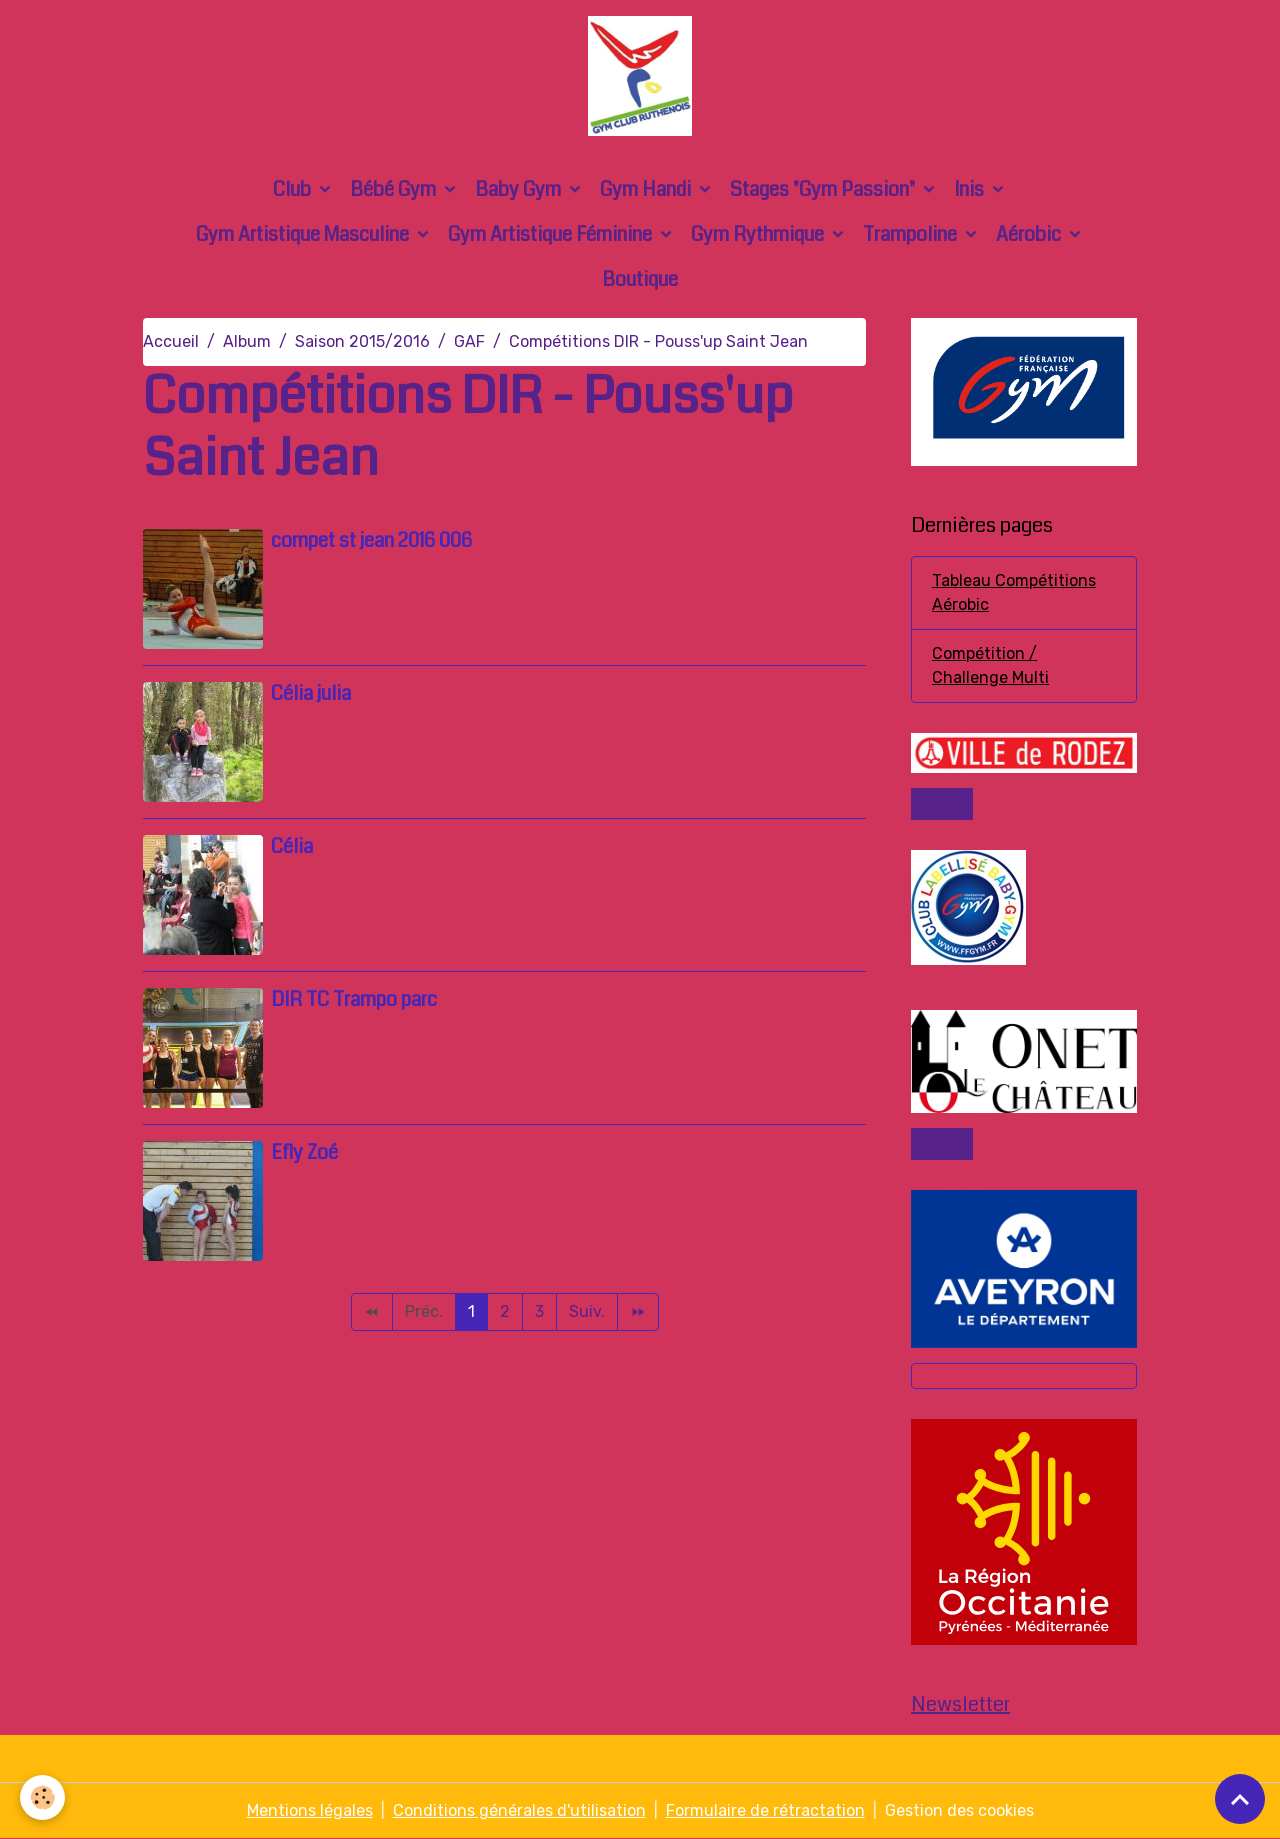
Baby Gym (520, 189)
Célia (292, 846)
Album (247, 341)
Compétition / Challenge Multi (990, 665)
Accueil (171, 341)
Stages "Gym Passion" (824, 189)
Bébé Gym (395, 189)
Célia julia (311, 693)
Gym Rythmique (759, 234)
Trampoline (912, 234)
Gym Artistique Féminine (552, 234)
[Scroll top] (1240, 1799)
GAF (469, 341)
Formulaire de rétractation (765, 1810)
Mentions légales (310, 1810)
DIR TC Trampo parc (354, 999)
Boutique (640, 279)
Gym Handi (647, 189)
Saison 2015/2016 (362, 341)
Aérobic (1030, 234)
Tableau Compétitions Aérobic (1014, 592)
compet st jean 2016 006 (371, 540)
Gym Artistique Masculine (304, 234)
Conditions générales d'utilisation (519, 1810)
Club (294, 189)
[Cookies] (42, 1797)
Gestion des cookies (959, 1810)
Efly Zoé (304, 1152)
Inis (971, 189)
